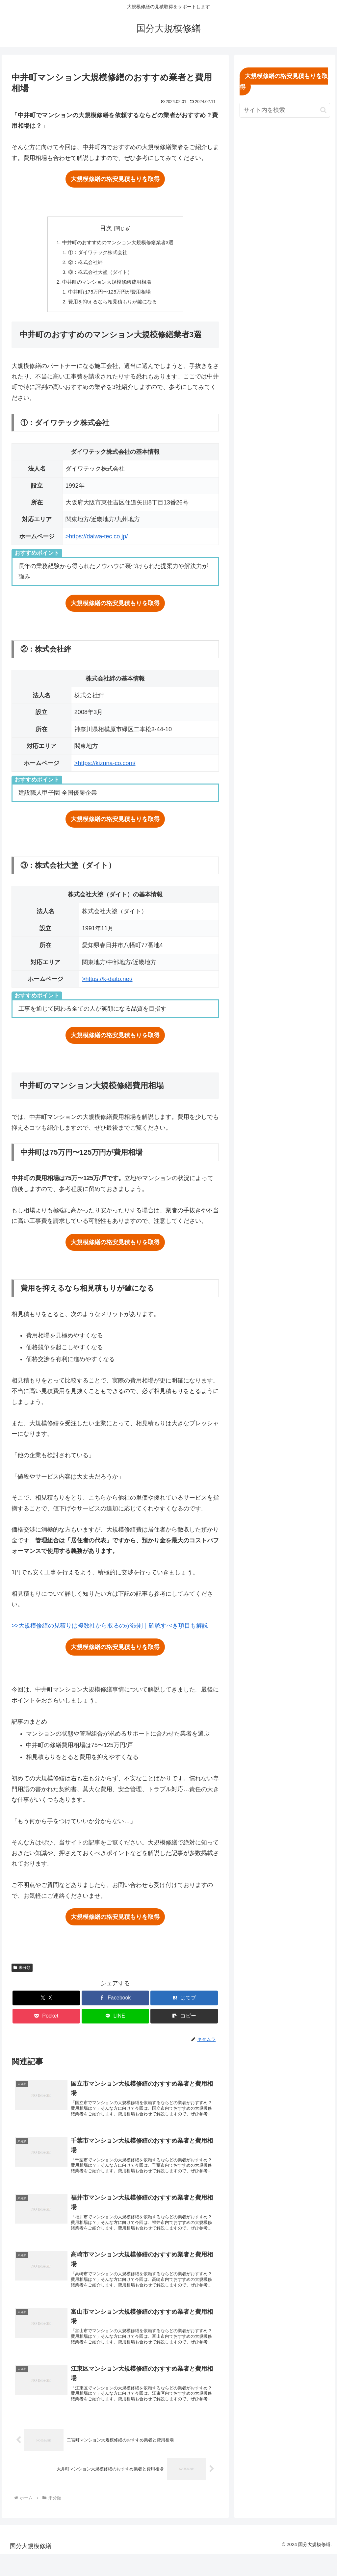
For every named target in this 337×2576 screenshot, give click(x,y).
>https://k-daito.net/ (107, 984)
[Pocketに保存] (46, 2021)
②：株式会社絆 (83, 264)
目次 (106, 228)
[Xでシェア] (46, 2003)
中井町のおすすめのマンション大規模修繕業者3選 (118, 243)
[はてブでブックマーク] (184, 2003)
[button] (184, 2021)
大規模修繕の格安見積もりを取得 (115, 179)
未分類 (22, 1973)
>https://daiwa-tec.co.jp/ (96, 542)
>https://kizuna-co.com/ (105, 768)
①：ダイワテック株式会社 (96, 253)
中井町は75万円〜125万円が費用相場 (109, 296)
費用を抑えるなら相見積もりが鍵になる (112, 307)
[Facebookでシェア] (115, 2003)
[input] (285, 110)
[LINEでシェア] (115, 2021)
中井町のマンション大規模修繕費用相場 (106, 286)
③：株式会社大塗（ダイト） (99, 275)
